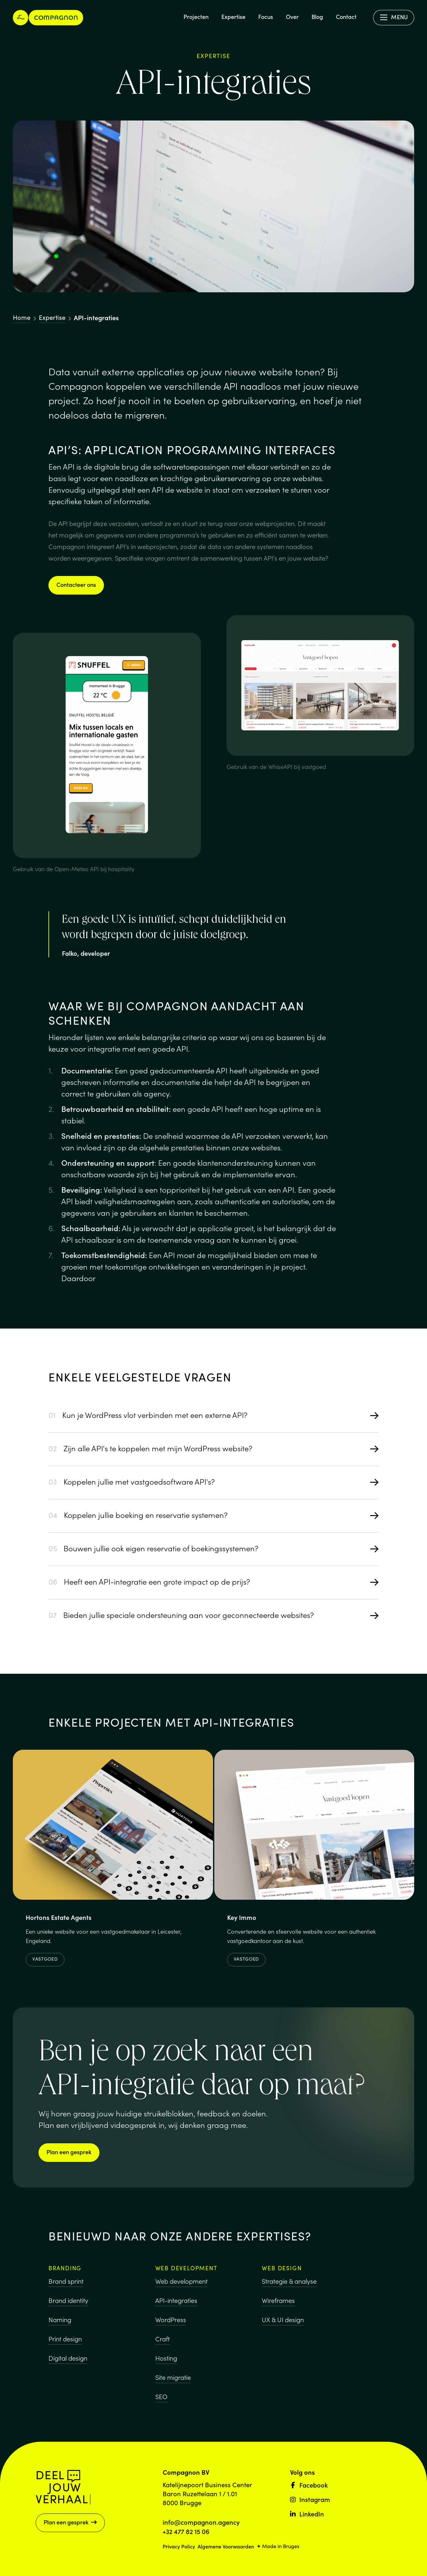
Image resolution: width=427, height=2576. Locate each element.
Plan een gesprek (69, 2152)
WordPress (170, 2321)
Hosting (166, 2359)
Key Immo (241, 1918)
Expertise (233, 17)
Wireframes (278, 2303)
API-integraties (176, 2301)
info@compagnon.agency (201, 2521)
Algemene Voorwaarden (226, 2546)
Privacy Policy (179, 2546)
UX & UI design (283, 2322)
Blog (317, 17)
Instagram (310, 2499)
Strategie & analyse (289, 2284)
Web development (181, 2282)
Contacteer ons (76, 584)
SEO (161, 2398)
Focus (265, 17)
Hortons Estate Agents (58, 1918)
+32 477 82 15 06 (186, 2531)
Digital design (67, 2359)
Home (21, 317)
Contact (346, 17)
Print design (65, 2339)
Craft (162, 2340)
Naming (59, 2320)
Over (292, 17)
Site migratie (173, 2378)
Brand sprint (65, 2282)
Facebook (309, 2484)
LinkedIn (307, 2513)
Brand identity (68, 2301)
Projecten (196, 17)
